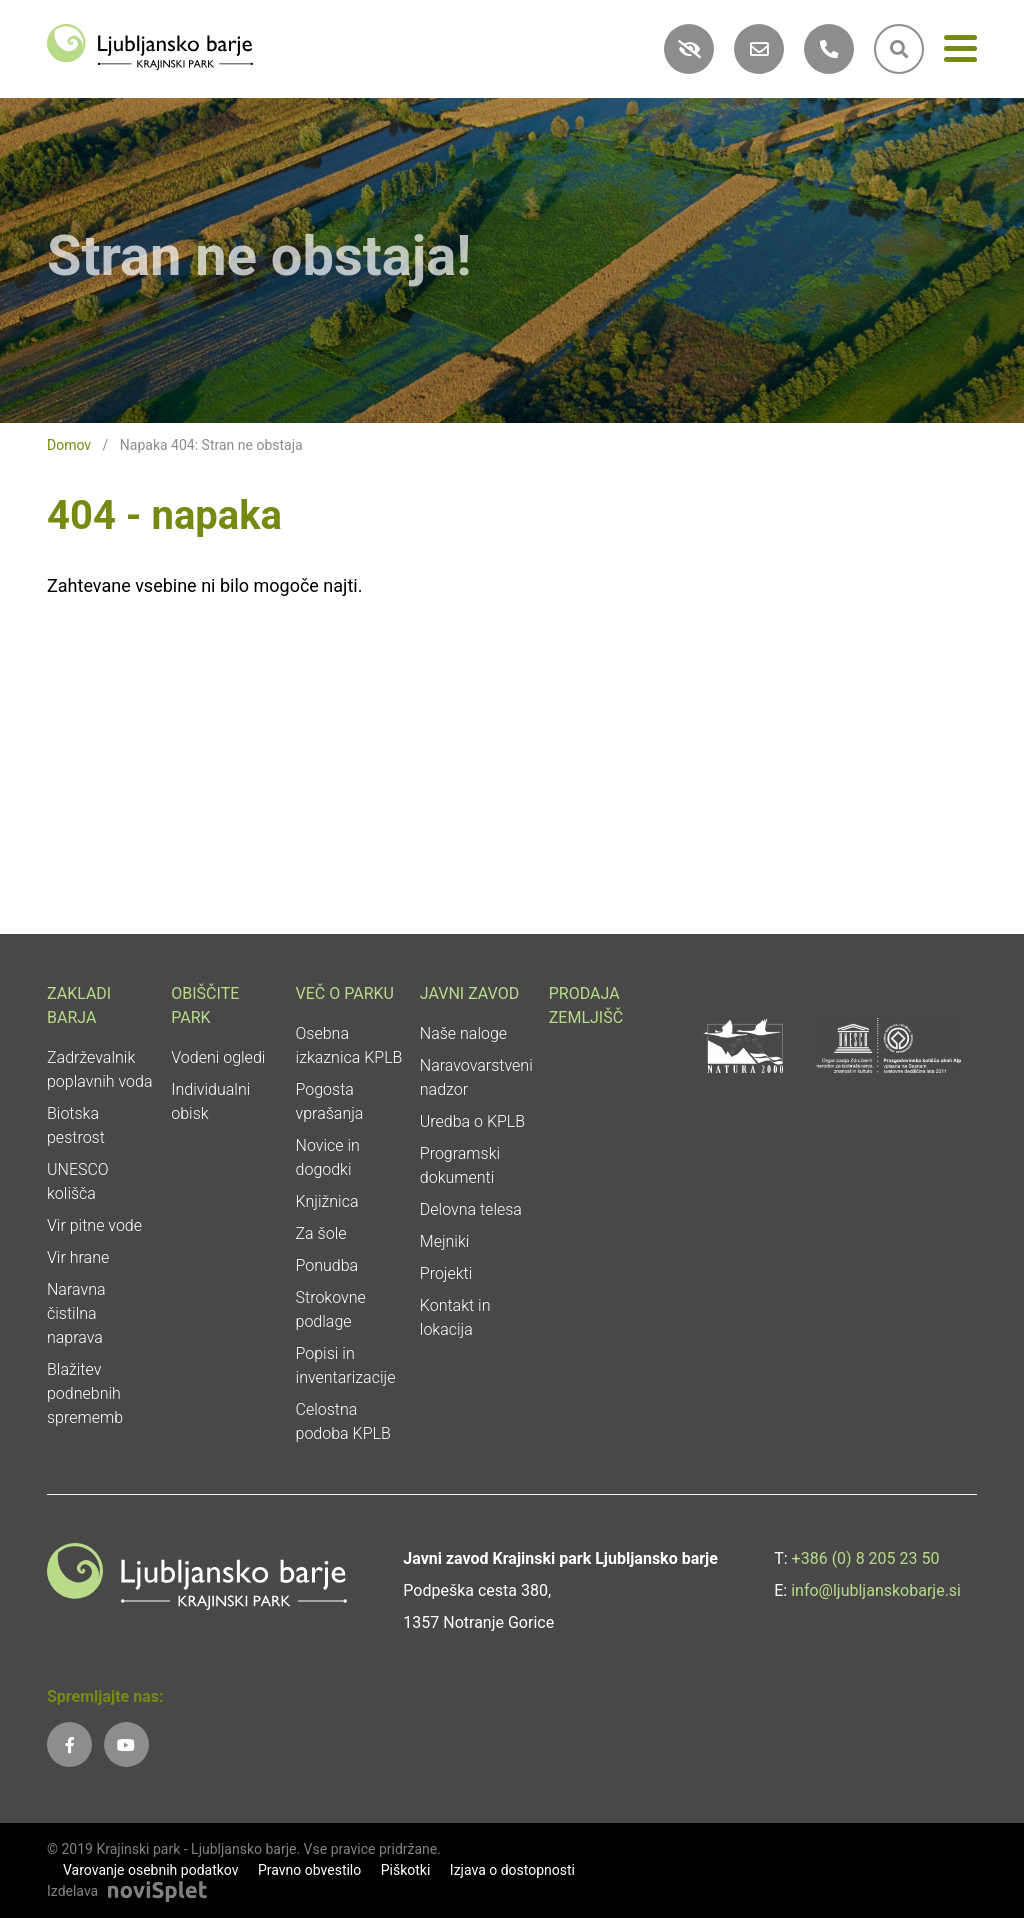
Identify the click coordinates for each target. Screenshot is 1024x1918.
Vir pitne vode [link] (94, 1225)
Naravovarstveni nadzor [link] (476, 1077)
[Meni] (960, 52)
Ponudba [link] (327, 1265)
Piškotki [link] (406, 1870)
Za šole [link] (321, 1233)
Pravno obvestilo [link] (309, 1870)
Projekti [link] (446, 1273)
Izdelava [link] (72, 1891)
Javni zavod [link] (469, 993)
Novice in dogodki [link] (328, 1157)
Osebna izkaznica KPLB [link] (349, 1045)
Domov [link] (69, 445)
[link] (150, 45)
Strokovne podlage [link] (331, 1309)
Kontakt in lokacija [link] (455, 1317)
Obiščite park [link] (205, 1005)
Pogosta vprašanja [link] (330, 1101)
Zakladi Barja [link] (79, 1005)
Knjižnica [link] (327, 1201)
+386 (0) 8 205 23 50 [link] (866, 1558)
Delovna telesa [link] (471, 1209)
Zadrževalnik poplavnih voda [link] (100, 1069)
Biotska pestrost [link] (76, 1125)
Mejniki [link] (445, 1241)
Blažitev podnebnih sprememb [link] (85, 1393)
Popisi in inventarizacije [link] (346, 1365)
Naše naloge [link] (463, 1033)
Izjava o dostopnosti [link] (512, 1870)
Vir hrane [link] (78, 1257)
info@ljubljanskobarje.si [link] (876, 1590)
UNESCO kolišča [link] (78, 1181)
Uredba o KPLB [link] (472, 1121)
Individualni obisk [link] (210, 1101)
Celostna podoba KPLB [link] (343, 1421)
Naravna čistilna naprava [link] (76, 1313)
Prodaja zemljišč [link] (586, 1005)
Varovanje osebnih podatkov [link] (151, 1870)
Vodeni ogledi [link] (218, 1057)
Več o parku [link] (345, 993)
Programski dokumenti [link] (460, 1165)
